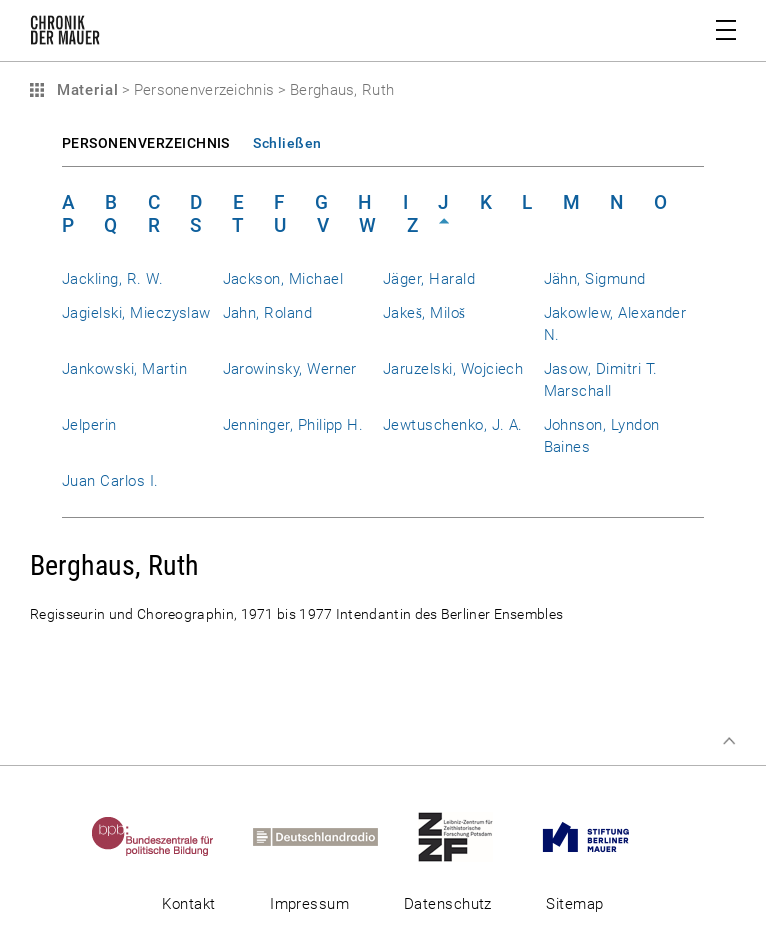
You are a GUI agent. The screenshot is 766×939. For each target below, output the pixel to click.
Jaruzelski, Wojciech (453, 369)
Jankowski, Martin (124, 369)
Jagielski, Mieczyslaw (136, 313)
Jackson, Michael (283, 279)
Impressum (309, 904)
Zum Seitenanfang (729, 741)
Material (85, 90)
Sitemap (574, 904)
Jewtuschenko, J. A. (453, 425)
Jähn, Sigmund (595, 279)
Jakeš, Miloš (424, 313)
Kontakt (188, 904)
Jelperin (89, 425)
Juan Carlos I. (110, 481)
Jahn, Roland (268, 313)
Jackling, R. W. (112, 279)
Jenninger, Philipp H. (293, 425)
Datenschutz (448, 904)
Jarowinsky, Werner (290, 369)
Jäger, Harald (429, 279)
